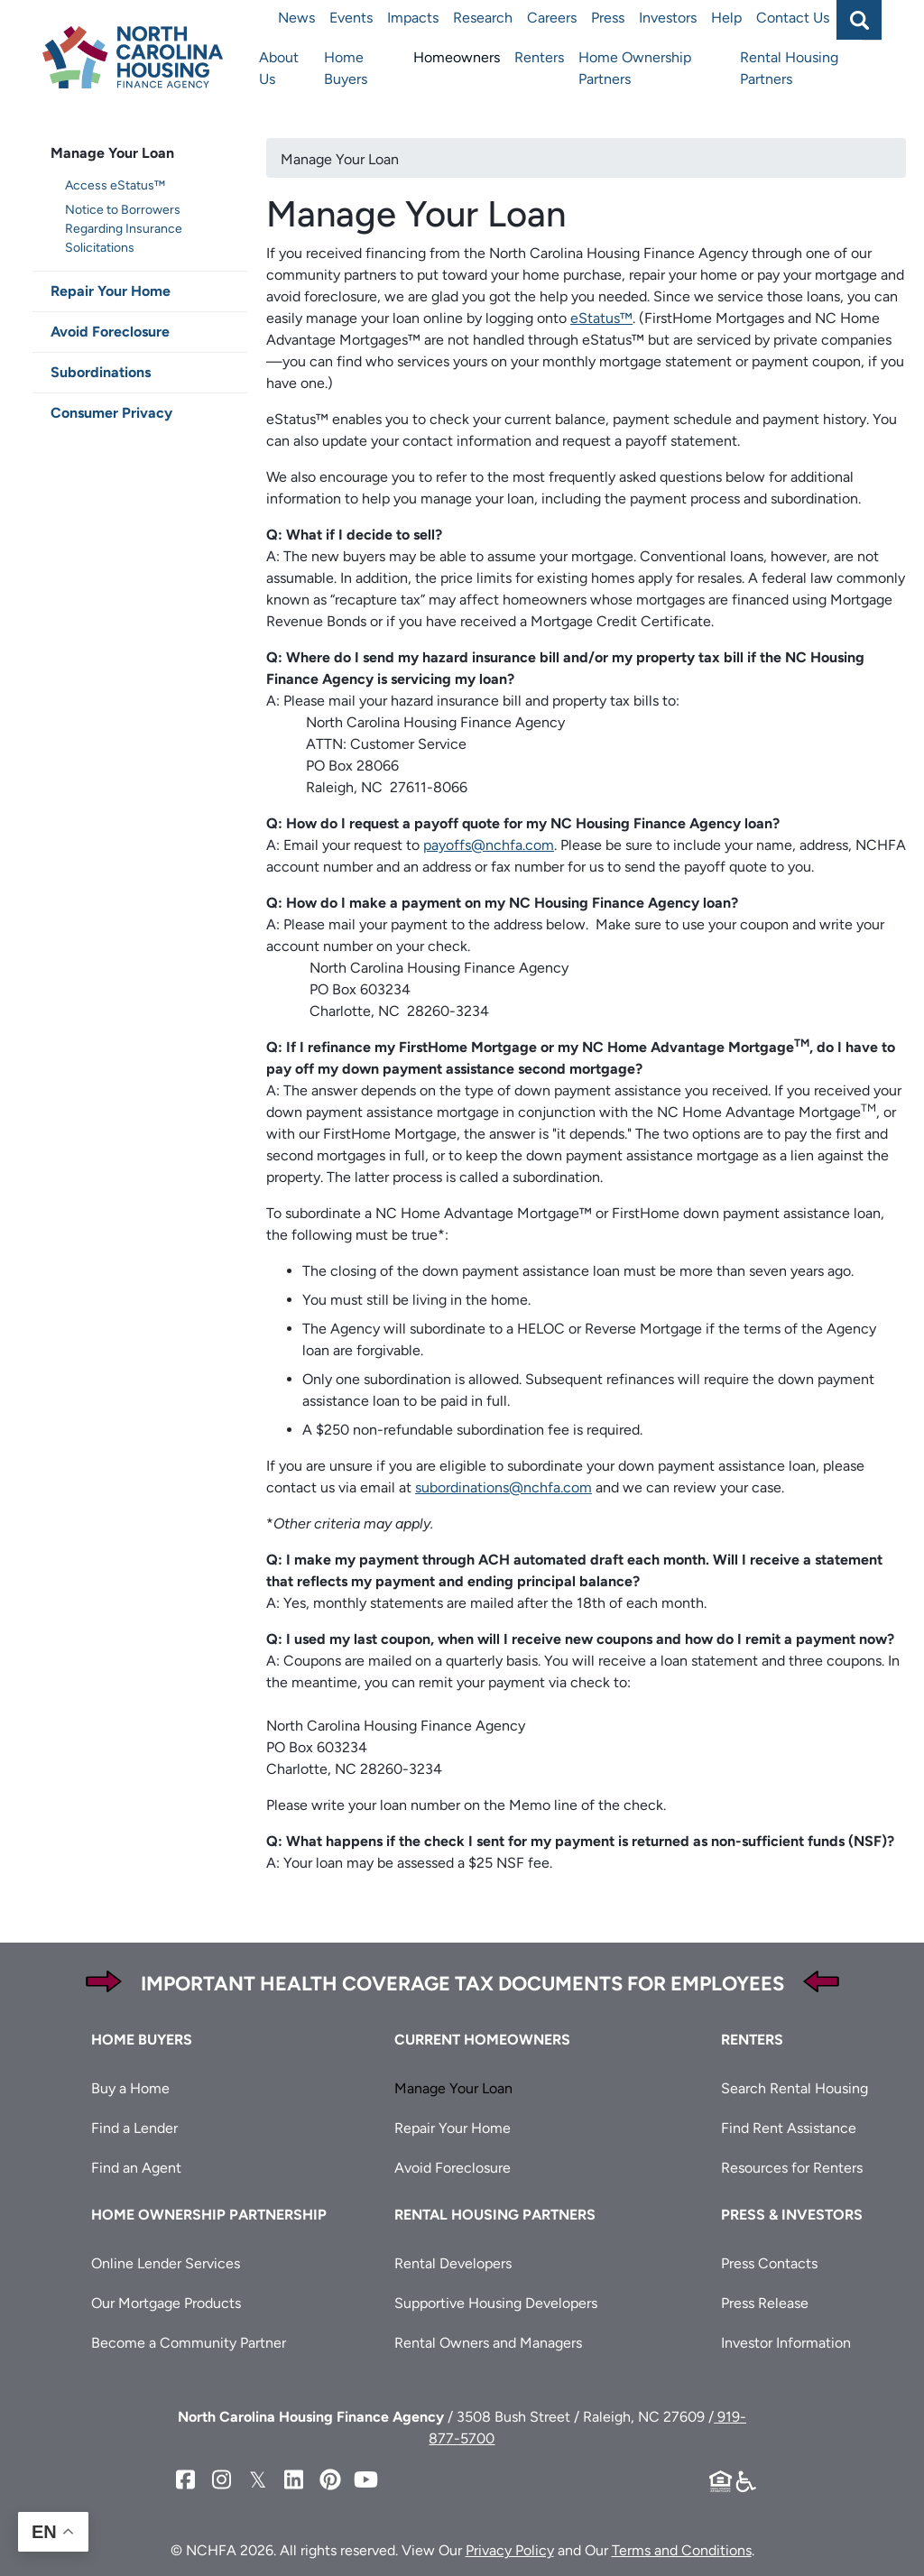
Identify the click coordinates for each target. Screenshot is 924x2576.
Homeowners (456, 57)
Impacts (413, 17)
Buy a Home (130, 2088)
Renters (539, 57)
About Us (279, 68)
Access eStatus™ (115, 185)
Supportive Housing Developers (495, 2303)
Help (726, 17)
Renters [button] (752, 2039)
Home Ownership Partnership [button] (209, 2214)
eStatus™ (601, 318)
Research (483, 17)
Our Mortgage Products (166, 2303)
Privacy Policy (510, 2550)
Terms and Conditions (682, 2550)
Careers (552, 17)
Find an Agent (136, 2167)
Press (607, 17)
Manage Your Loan (112, 153)
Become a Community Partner (188, 2342)
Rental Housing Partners (789, 68)
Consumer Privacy (111, 412)
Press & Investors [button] (792, 2214)
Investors (668, 17)
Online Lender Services (165, 2263)
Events (351, 17)
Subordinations (101, 372)
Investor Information (786, 2342)
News (296, 17)
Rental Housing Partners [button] (495, 2214)
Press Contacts (769, 2263)
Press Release (764, 2303)
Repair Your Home (111, 291)
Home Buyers (345, 68)
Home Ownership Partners (634, 68)
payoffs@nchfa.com (488, 845)
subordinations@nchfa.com (503, 1487)
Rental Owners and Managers (488, 2342)
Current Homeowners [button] (482, 2039)
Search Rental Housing (794, 2088)
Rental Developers (453, 2263)
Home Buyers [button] (141, 2039)
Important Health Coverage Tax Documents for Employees (462, 1983)
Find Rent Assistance (788, 2128)
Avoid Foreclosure (110, 331)
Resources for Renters (792, 2167)
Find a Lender (134, 2128)
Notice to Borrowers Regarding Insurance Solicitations (123, 228)
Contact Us (792, 17)
